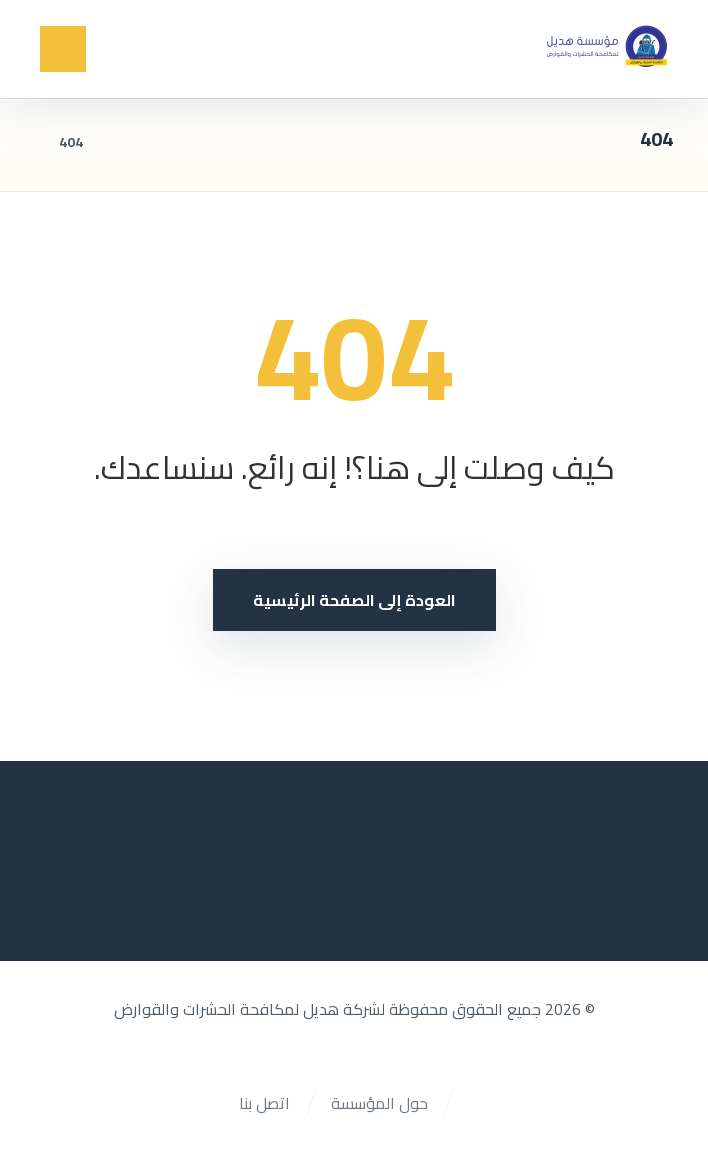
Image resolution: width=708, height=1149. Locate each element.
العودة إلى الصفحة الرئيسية (354, 600)
